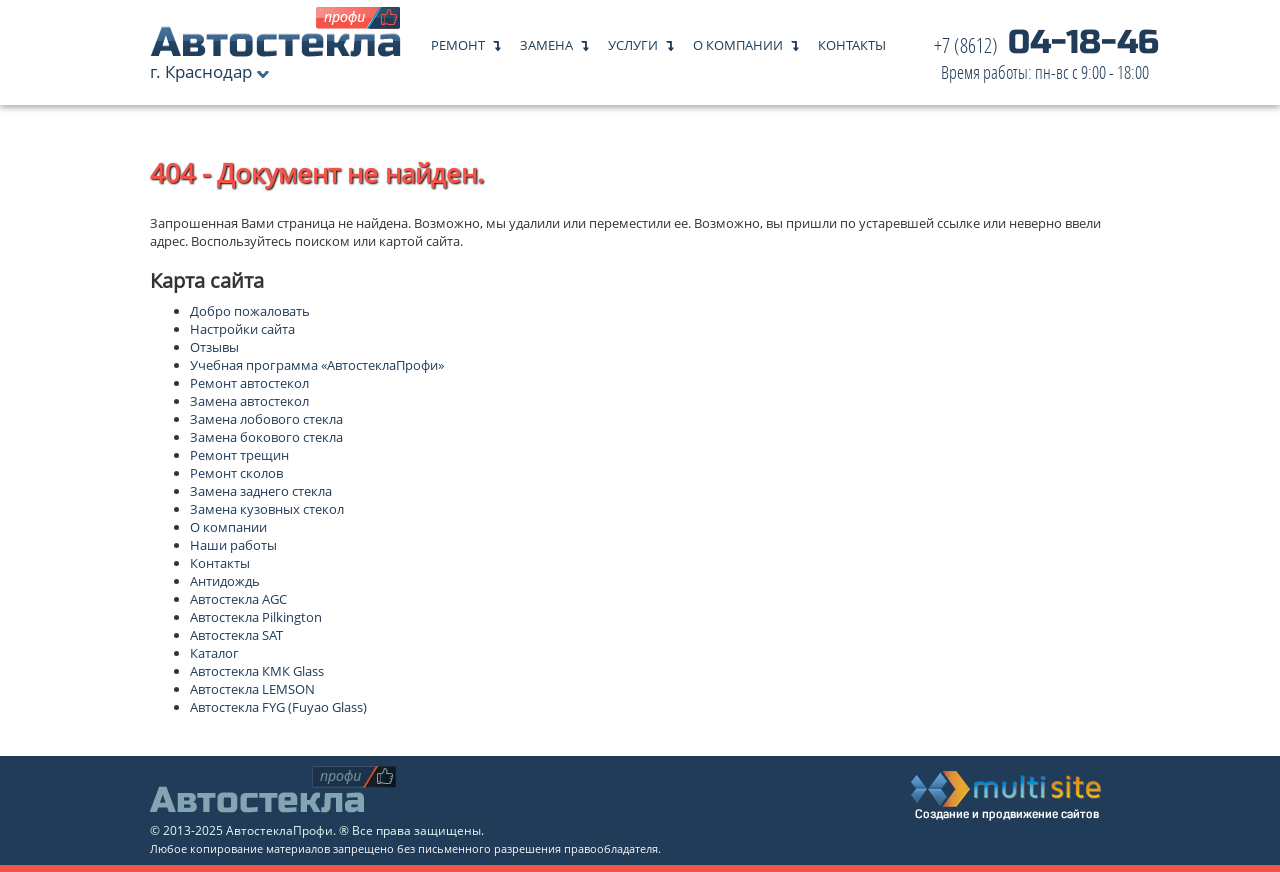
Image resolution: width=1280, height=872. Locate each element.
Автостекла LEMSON (252, 689)
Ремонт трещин (239, 455)
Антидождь (225, 581)
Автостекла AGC (238, 599)
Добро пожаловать (250, 311)
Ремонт (458, 40)
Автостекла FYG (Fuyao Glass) (278, 707)
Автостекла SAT (236, 635)
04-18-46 (1046, 59)
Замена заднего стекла (261, 491)
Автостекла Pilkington (256, 617)
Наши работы (233, 545)
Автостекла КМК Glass (257, 671)
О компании (738, 40)
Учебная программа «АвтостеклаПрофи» (317, 365)
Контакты (852, 40)
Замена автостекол (249, 401)
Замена (546, 40)
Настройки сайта (242, 329)
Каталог (214, 653)
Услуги (633, 40)
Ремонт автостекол (249, 383)
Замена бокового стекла (266, 437)
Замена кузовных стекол (267, 509)
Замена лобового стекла (266, 419)
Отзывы (214, 347)
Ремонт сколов (236, 473)
